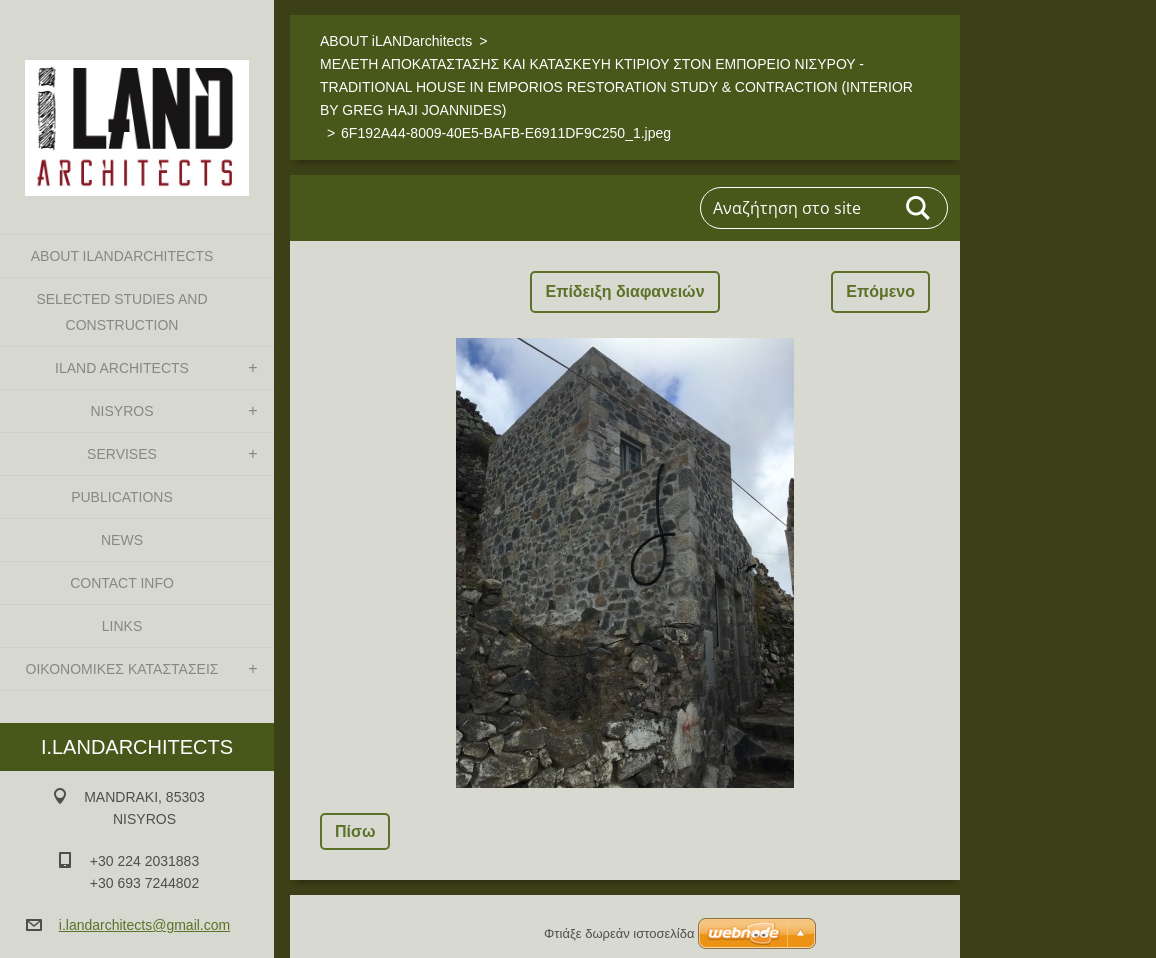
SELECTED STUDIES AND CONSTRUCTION (121, 312)
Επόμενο (880, 291)
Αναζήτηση (919, 208)
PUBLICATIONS (122, 497)
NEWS (122, 540)
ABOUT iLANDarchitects (122, 256)
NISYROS (121, 411)
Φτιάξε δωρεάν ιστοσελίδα (619, 933)
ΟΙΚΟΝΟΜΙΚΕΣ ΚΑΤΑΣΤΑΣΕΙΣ (122, 669)
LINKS (122, 626)
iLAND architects (122, 368)
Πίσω (355, 831)
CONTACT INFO (122, 583)
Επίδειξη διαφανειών (624, 291)
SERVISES (122, 454)
